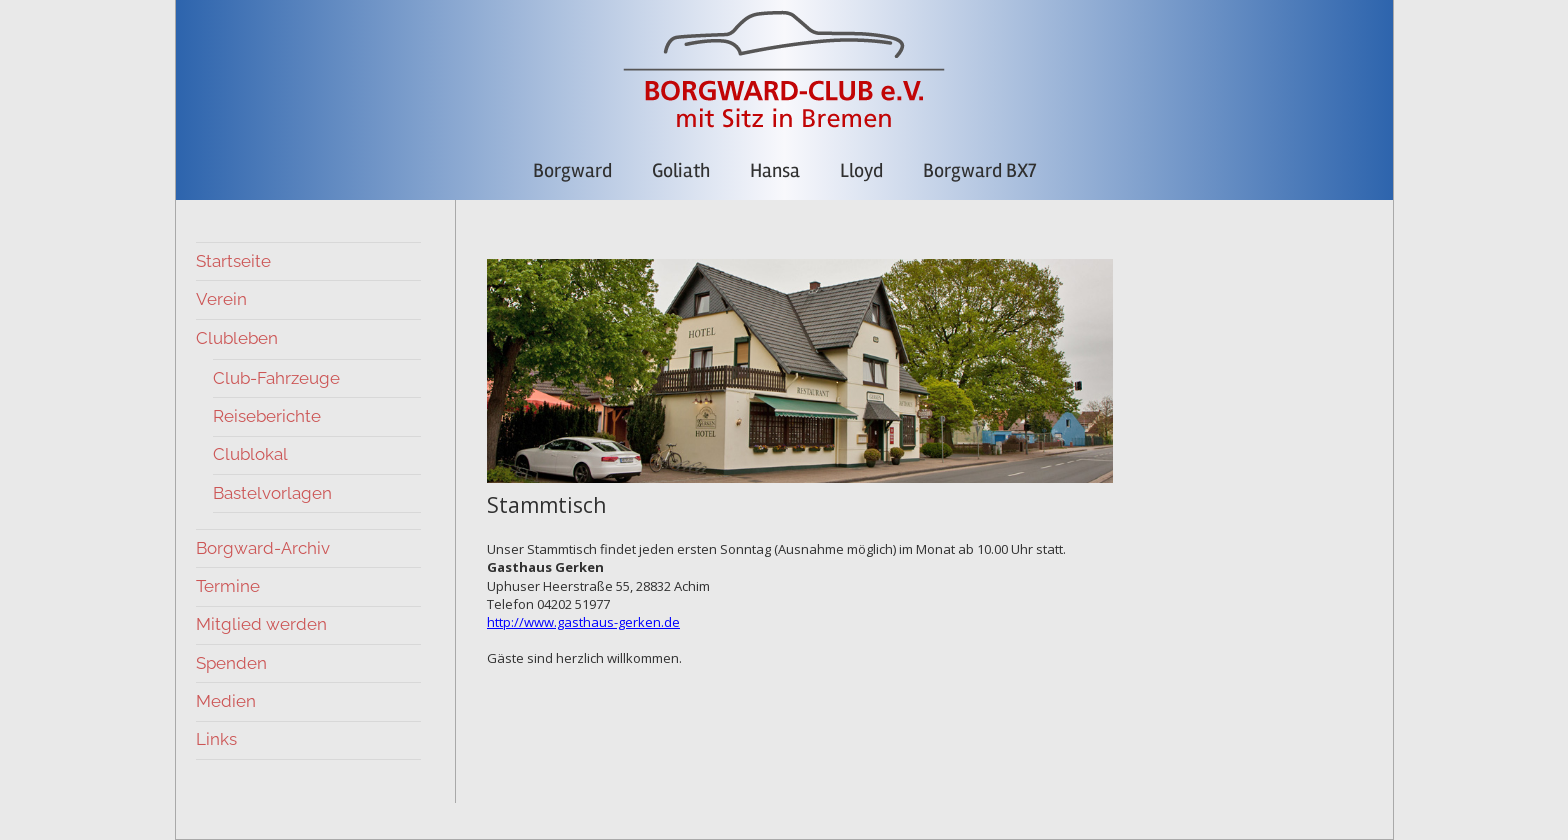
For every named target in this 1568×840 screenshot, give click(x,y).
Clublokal (250, 454)
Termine (228, 586)
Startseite (233, 261)
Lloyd (861, 170)
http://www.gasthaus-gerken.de (583, 622)
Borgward (572, 170)
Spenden (231, 663)
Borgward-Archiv (263, 548)
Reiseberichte (267, 416)
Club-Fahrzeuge (276, 378)
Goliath (681, 170)
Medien (226, 701)
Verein (221, 299)
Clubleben (237, 338)
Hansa (775, 170)
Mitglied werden (261, 624)
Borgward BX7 (979, 170)
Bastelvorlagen (272, 493)
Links (216, 739)
